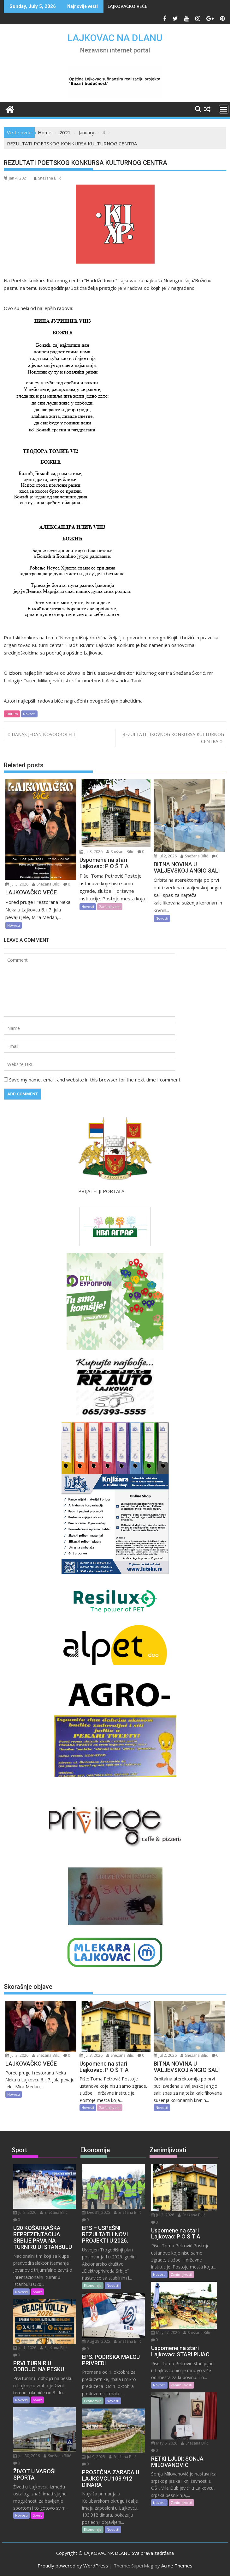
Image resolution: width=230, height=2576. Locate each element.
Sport (37, 2291)
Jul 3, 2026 (16, 884)
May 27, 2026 (165, 2332)
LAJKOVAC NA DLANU (115, 37)
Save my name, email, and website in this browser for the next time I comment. (95, 1079)
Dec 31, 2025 (96, 2212)
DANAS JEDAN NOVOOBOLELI (43, 734)
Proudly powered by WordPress (73, 2565)
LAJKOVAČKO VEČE (127, 6)
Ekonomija (93, 2285)
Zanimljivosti (110, 906)
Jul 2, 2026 (165, 856)
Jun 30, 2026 (26, 2455)
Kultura (12, 713)
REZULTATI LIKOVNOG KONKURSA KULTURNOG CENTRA (173, 737)
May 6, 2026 (164, 2443)
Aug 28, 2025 (96, 2341)
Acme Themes (176, 2565)
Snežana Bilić (47, 178)
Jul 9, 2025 (93, 2456)
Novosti (29, 713)
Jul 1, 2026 (24, 2347)
